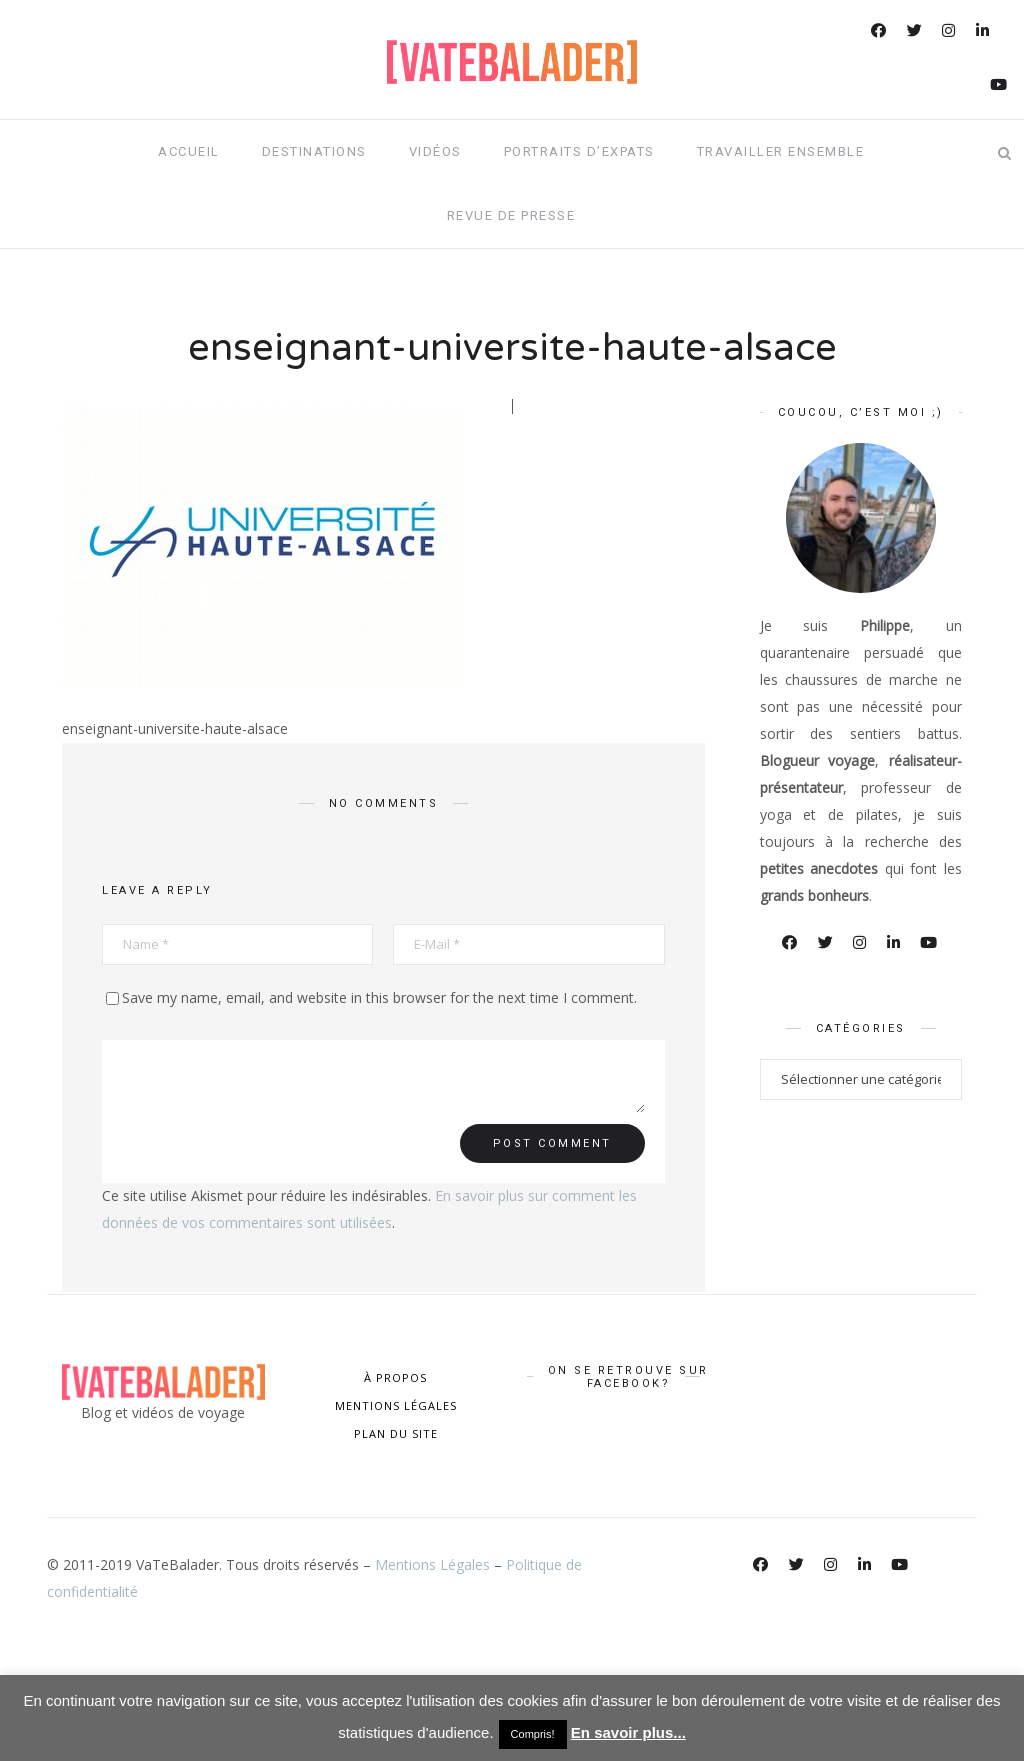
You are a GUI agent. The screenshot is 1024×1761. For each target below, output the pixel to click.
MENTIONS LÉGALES (396, 1405)
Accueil (189, 151)
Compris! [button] (533, 1734)
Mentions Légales (432, 1564)
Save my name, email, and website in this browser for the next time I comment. (379, 997)
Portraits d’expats (579, 151)
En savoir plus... (628, 1732)
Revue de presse (511, 215)
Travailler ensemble (781, 151)
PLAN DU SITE (396, 1433)
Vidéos (435, 151)
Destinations (314, 151)
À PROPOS (395, 1377)
